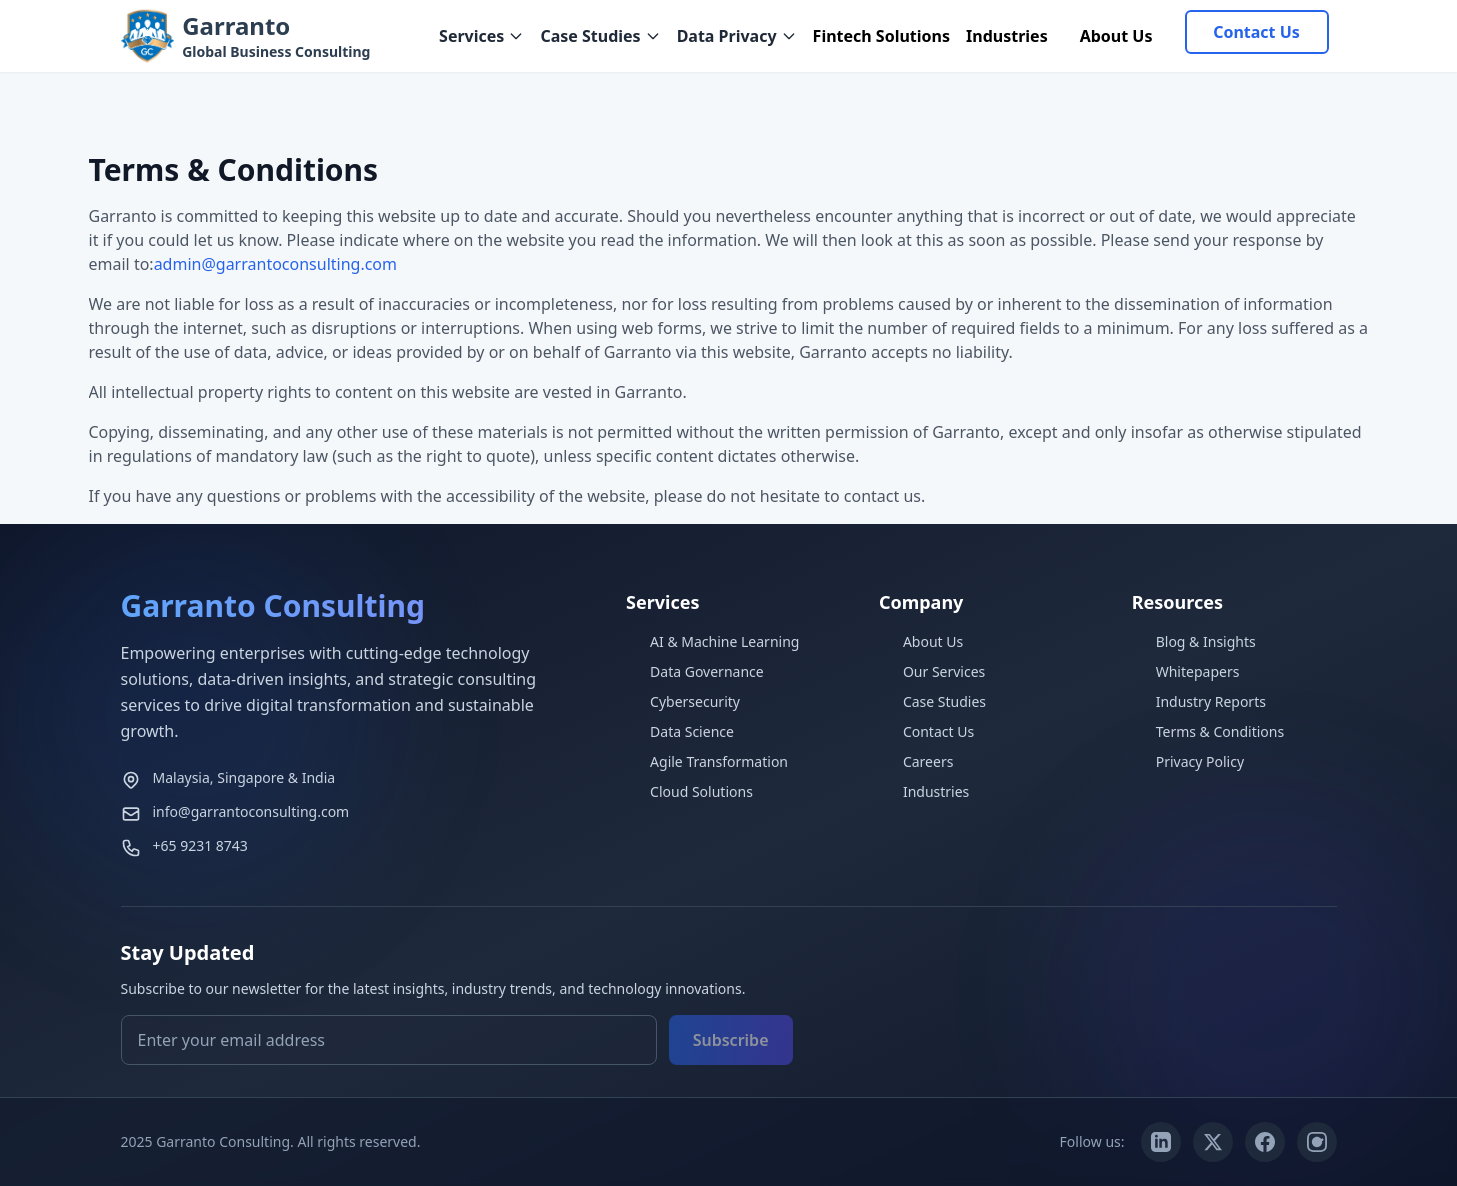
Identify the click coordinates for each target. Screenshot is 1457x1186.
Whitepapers (1186, 671)
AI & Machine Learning (712, 641)
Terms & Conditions (1208, 731)
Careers (916, 761)
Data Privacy (737, 36)
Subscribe (731, 1040)
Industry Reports (1199, 701)
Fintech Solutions (881, 36)
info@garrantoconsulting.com (251, 811)
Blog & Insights (1194, 641)
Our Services (932, 671)
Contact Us (1256, 32)
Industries (1007, 36)
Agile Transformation (707, 761)
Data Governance (695, 671)
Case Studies (600, 36)
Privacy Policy (1188, 761)
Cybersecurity (683, 701)
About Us (1116, 36)
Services (481, 36)
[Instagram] (1317, 1142)
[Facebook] (1265, 1142)
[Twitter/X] (1213, 1142)
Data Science (680, 731)
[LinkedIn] (1161, 1142)
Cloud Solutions (689, 791)
